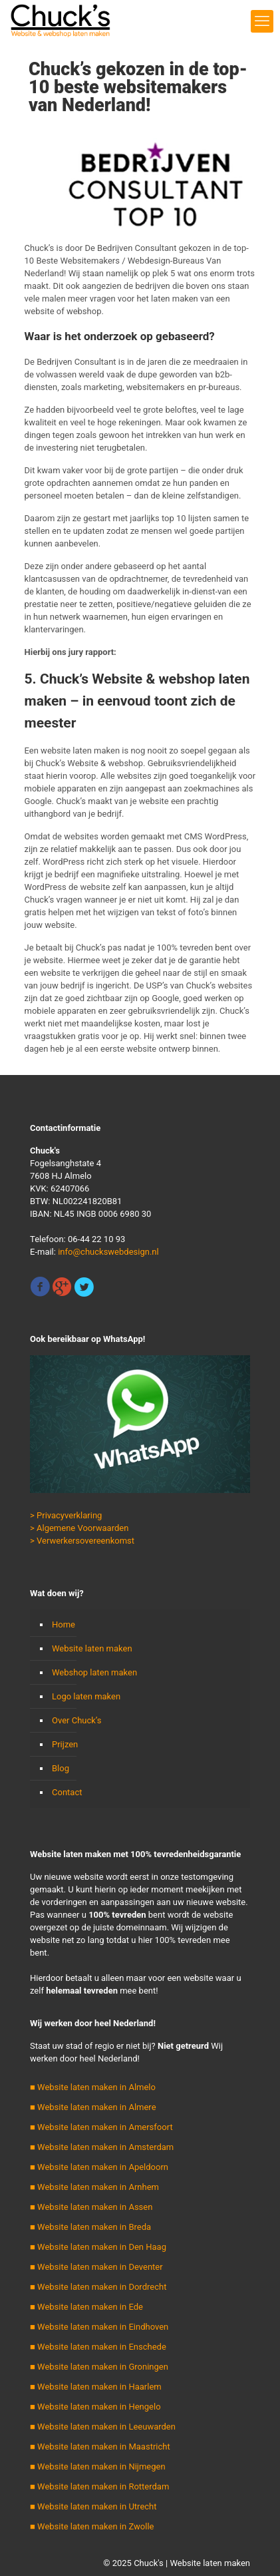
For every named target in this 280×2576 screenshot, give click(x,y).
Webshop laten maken (94, 1672)
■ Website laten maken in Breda (90, 2227)
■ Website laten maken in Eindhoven (99, 2327)
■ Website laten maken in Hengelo (95, 2407)
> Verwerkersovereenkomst (82, 1541)
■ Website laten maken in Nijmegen (98, 2466)
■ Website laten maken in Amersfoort (101, 2127)
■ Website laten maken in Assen (91, 2207)
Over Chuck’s (76, 1720)
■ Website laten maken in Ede (86, 2307)
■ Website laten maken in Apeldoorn (99, 2167)
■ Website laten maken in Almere (93, 2107)
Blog (60, 1768)
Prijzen (65, 1744)
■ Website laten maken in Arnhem (94, 2187)
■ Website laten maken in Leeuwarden (103, 2427)
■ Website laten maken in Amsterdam (102, 2147)
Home (63, 1624)
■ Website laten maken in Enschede (98, 2347)
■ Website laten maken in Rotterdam (99, 2486)
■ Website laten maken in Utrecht (93, 2506)
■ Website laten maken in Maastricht (100, 2447)
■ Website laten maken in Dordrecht (98, 2287)
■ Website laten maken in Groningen (99, 2367)
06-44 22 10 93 (96, 1239)
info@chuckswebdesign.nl (108, 1252)
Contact (67, 1792)
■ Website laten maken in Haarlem (96, 2387)
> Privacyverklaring (66, 1515)
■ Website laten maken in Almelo (93, 2087)
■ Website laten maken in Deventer (96, 2267)
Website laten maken (92, 1648)
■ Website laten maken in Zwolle (92, 2526)
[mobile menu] (262, 21)
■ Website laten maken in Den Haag (98, 2247)
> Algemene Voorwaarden (79, 1528)
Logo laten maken (86, 1696)
